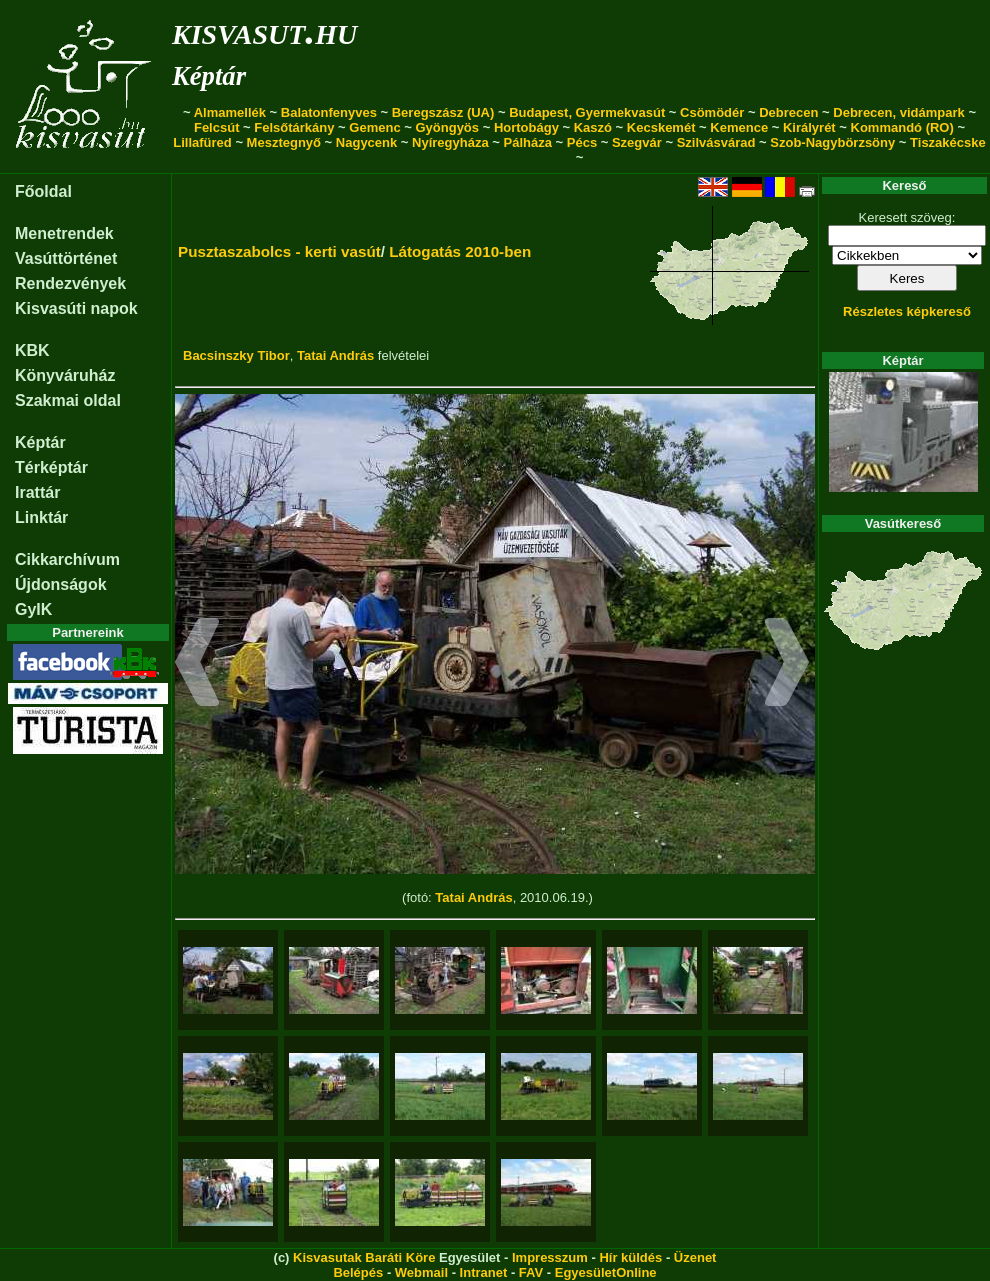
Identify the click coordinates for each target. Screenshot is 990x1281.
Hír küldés (630, 1257)
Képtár (209, 76)
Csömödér (712, 112)
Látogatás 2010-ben (460, 251)
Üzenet (695, 1257)
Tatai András (335, 355)
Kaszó (593, 127)
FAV (531, 1272)
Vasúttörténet (66, 258)
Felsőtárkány (294, 127)
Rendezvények (70, 283)
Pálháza (528, 142)
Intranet (484, 1272)
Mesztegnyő (284, 142)
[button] (197, 665)
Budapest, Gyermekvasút (587, 112)
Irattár (37, 492)
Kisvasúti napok (76, 308)
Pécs (582, 142)
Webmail (421, 1272)
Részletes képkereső (907, 311)
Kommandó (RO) (902, 127)
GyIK (33, 609)
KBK (32, 350)
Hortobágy (526, 127)
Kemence (739, 127)
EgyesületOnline (606, 1272)
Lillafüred (202, 142)
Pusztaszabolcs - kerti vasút (279, 251)
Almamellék (230, 112)
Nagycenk (366, 142)
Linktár (41, 517)
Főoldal (43, 191)
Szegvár (637, 142)
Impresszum (550, 1257)
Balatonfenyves (329, 112)
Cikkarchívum (67, 559)
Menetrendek (64, 233)
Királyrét (809, 127)
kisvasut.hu (264, 30)
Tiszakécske (948, 142)
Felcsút (217, 127)
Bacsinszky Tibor (236, 355)
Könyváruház (65, 375)
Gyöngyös (447, 127)
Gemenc (374, 127)
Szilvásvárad (716, 142)
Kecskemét (661, 127)
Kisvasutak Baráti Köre (364, 1257)
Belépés (358, 1272)
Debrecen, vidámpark (899, 112)
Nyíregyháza (450, 142)
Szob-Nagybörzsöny (832, 142)
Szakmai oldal (68, 400)
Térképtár (51, 467)
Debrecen (788, 112)
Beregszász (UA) (443, 112)
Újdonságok (61, 584)
